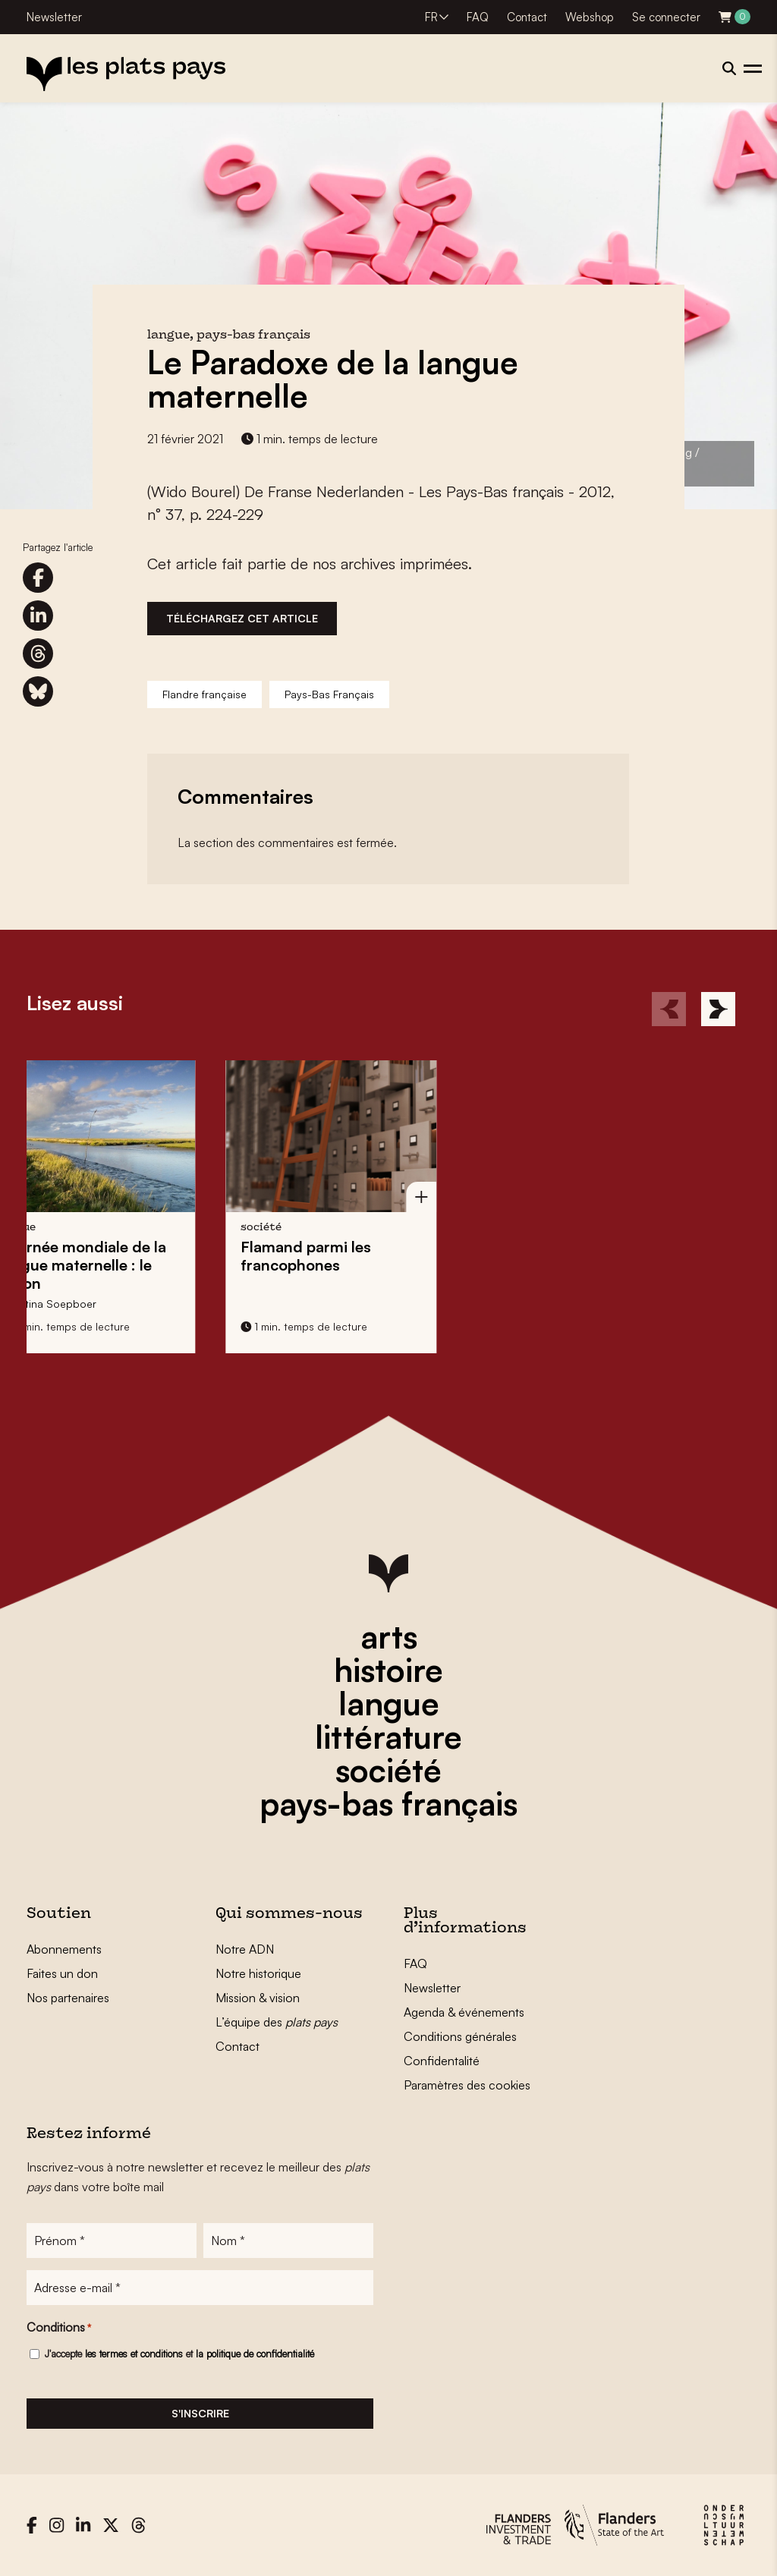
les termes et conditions (134, 2354)
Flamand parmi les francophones (166, 1255)
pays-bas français (388, 1803)
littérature (388, 1736)
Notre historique (258, 1973)
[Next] (718, 1009)
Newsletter (54, 17)
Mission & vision (257, 1997)
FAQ (478, 17)
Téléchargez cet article (242, 618)
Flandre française (204, 694)
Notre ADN (244, 1949)
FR (431, 17)
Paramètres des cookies (467, 2085)
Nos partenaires (68, 1997)
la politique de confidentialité (255, 2354)
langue (388, 1703)
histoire (388, 1670)
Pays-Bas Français (329, 694)
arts (388, 1636)
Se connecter (666, 17)
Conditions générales (460, 2036)
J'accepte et (179, 2353)
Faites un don (62, 1973)
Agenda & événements (464, 2012)
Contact (527, 17)
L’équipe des (276, 2022)
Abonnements (64, 1949)
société (388, 1770)
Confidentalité (442, 2060)
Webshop (589, 17)
